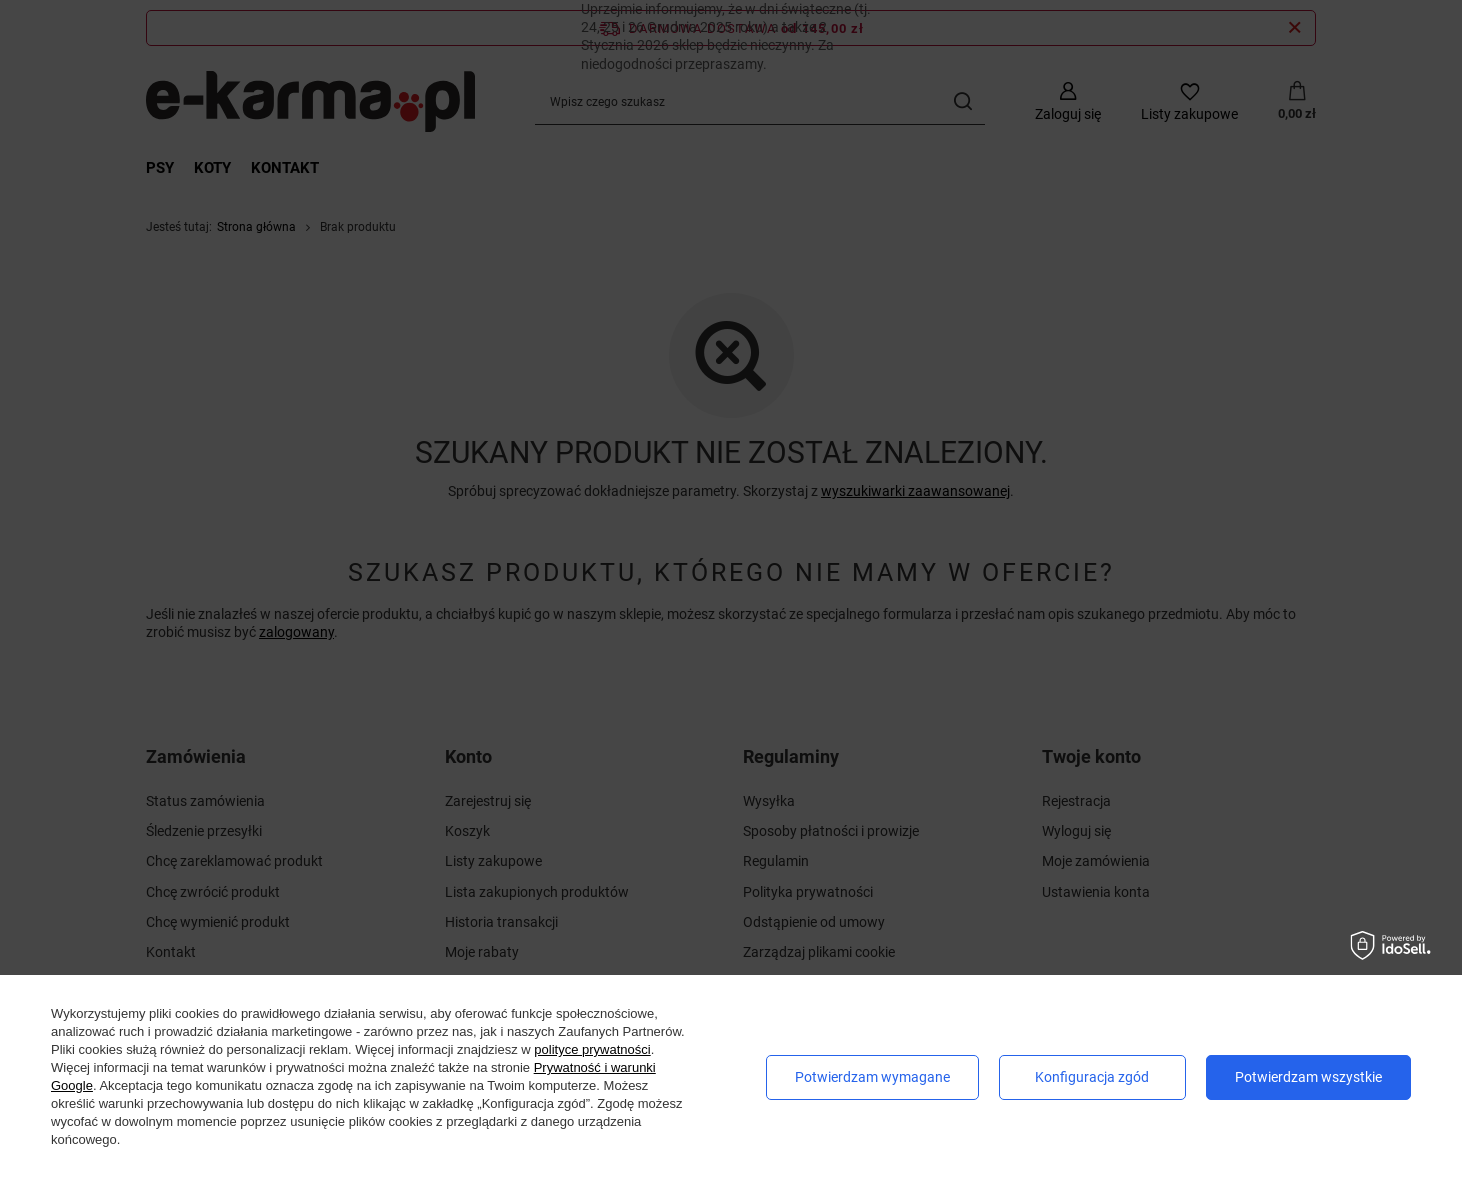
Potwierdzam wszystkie (1308, 1077)
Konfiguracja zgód (1092, 1077)
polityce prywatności (592, 1049)
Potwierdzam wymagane (872, 1077)
